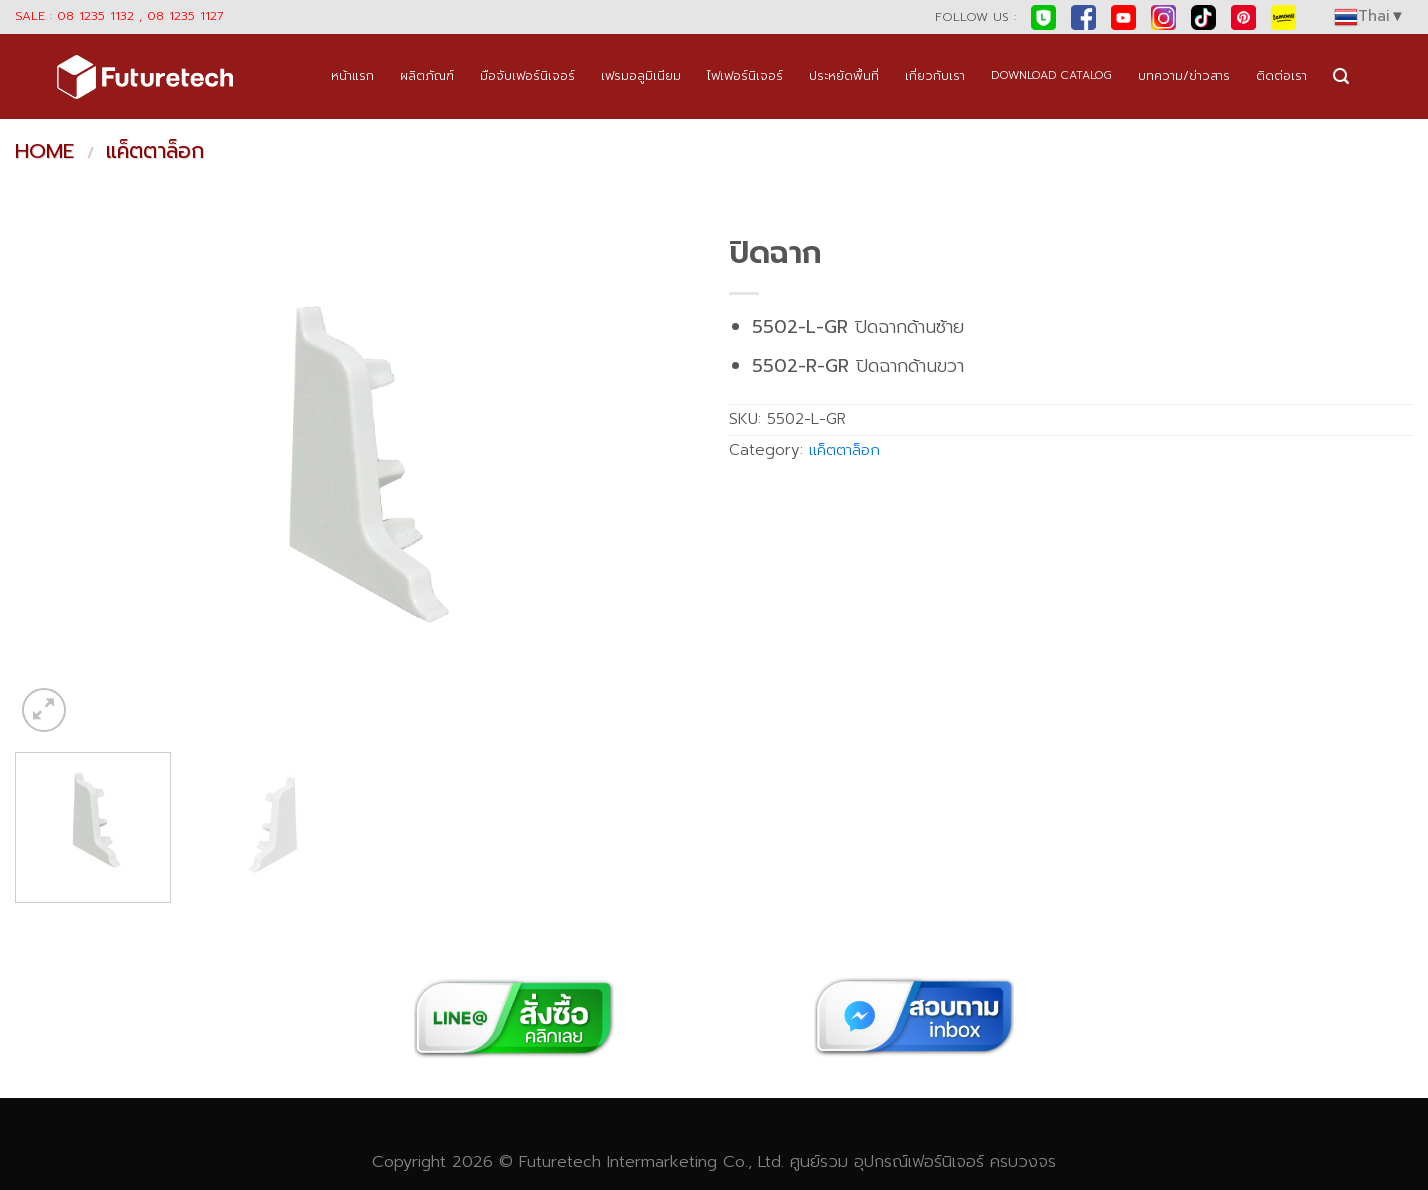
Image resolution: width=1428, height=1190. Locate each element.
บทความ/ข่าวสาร (1184, 75)
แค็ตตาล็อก (155, 151)
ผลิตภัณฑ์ (427, 75)
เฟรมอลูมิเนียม (641, 75)
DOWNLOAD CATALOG (1051, 75)
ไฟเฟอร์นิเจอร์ (745, 75)
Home (44, 151)
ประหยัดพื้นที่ (844, 75)
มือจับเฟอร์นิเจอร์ (527, 75)
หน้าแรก (352, 75)
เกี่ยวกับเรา (935, 75)
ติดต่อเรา (1281, 75)
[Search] (1341, 76)
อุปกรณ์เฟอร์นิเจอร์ (919, 1161)
